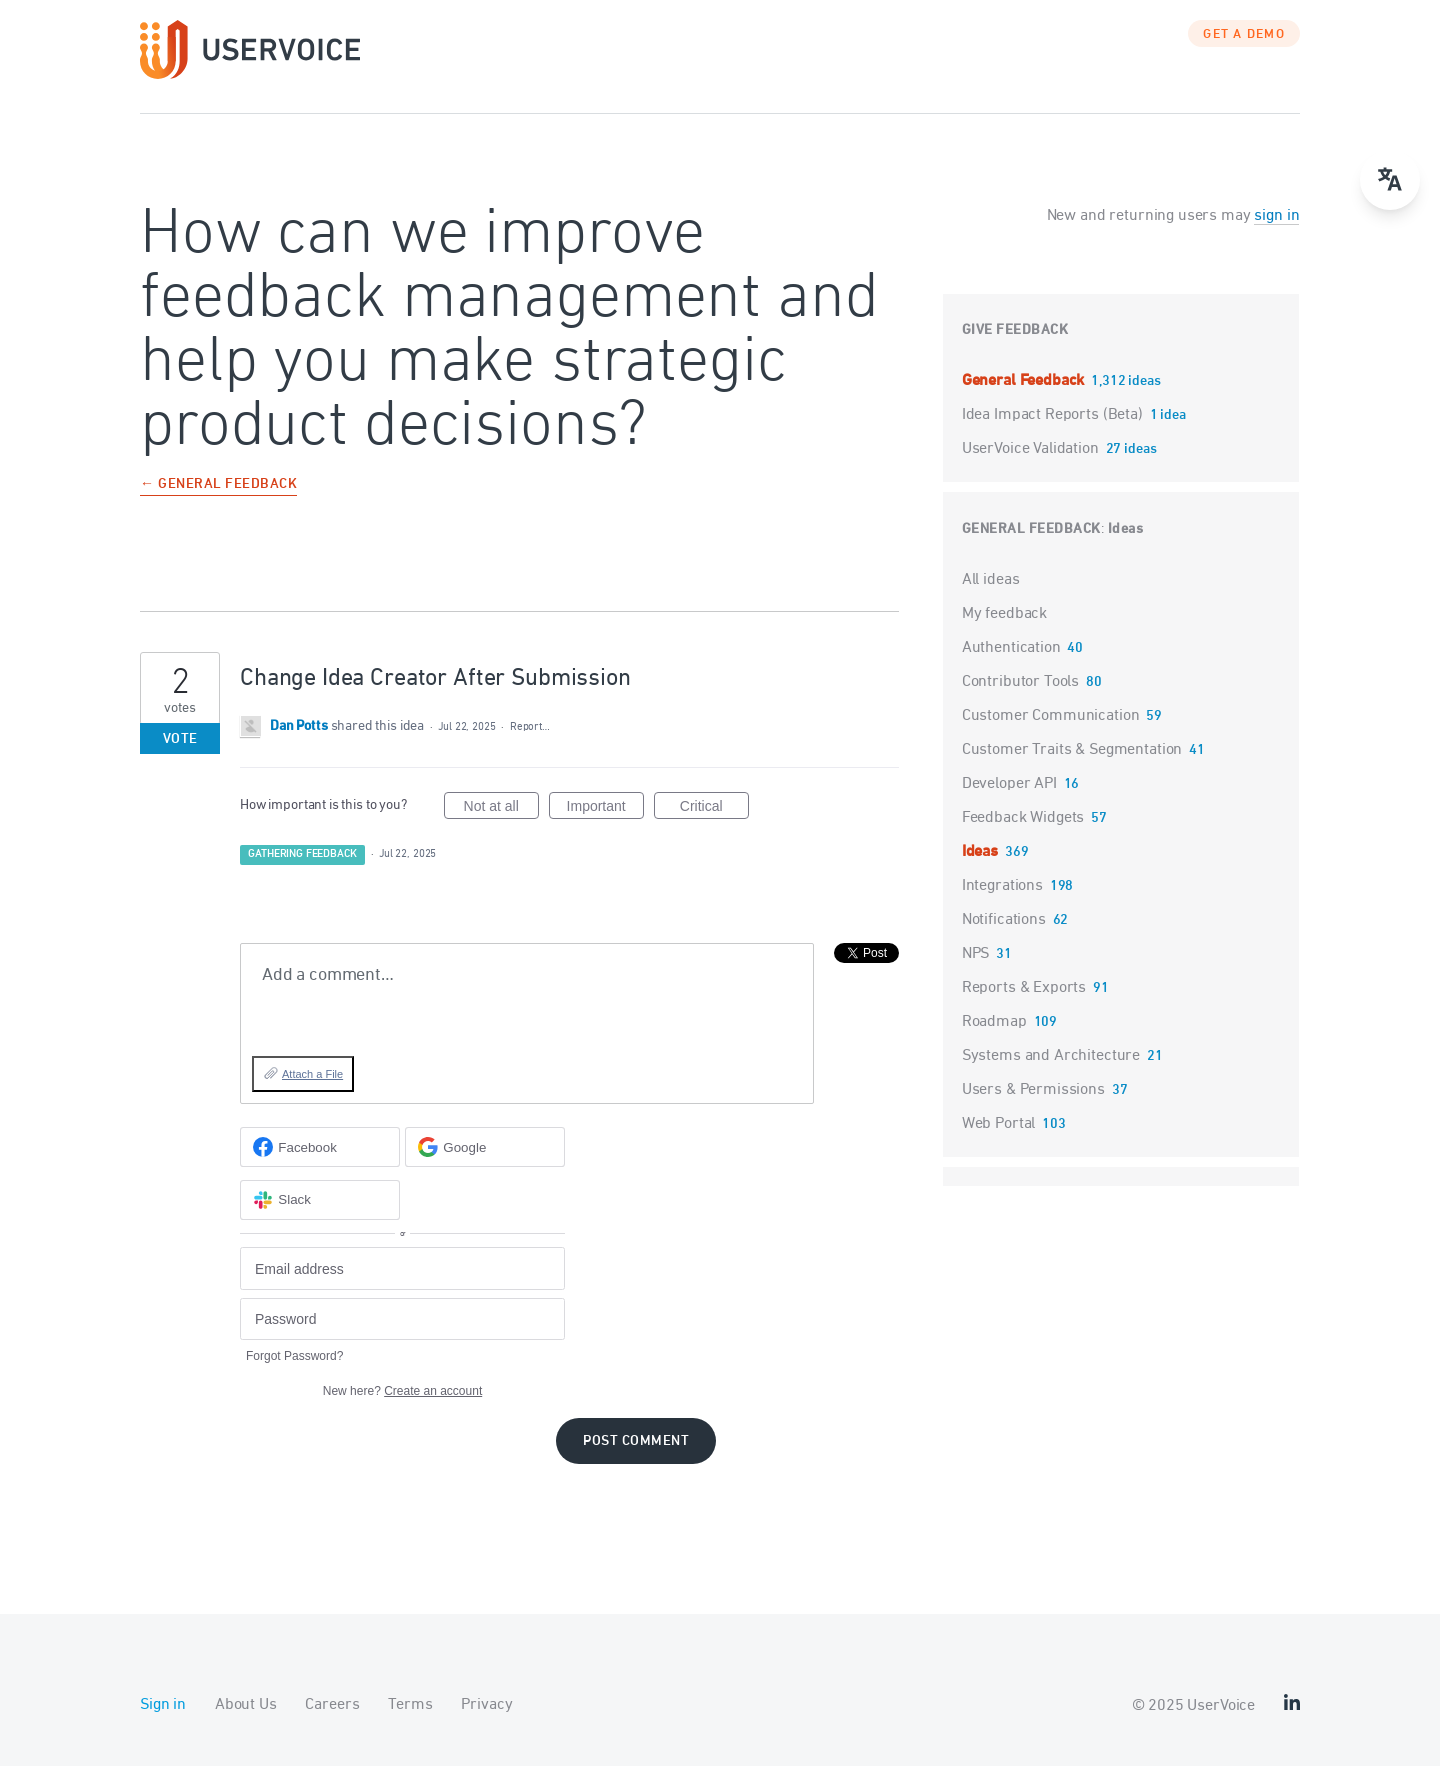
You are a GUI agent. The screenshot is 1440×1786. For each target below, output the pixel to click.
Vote (180, 759)
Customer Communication (1051, 736)
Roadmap (994, 1042)
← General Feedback (218, 505)
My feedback (1004, 634)
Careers (332, 1725)
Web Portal (999, 1144)
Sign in (163, 1725)
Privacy (486, 1725)
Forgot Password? (294, 1376)
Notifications (1004, 940)
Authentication (1011, 668)
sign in (1276, 236)
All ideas (991, 600)
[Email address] (402, 1288)
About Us (246, 1725)
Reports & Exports (1024, 1008)
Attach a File (312, 1094)
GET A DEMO (1244, 55)
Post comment (636, 1461)
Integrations (1002, 906)
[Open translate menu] (1390, 180)
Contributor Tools (1020, 702)
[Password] (402, 1339)
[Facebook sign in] (320, 1167)
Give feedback (1015, 350)
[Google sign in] (485, 1167)
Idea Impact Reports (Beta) (1054, 435)
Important (605, 829)
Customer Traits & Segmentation (1072, 770)
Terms (410, 1725)
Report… (530, 746)
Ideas (1126, 549)
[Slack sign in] (320, 1220)
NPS (976, 974)
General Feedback (1025, 401)
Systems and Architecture (1051, 1076)
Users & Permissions (1033, 1110)
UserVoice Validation (1032, 469)
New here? (402, 1411)
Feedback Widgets (1023, 838)
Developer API (1009, 804)
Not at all (501, 829)
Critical (714, 829)
